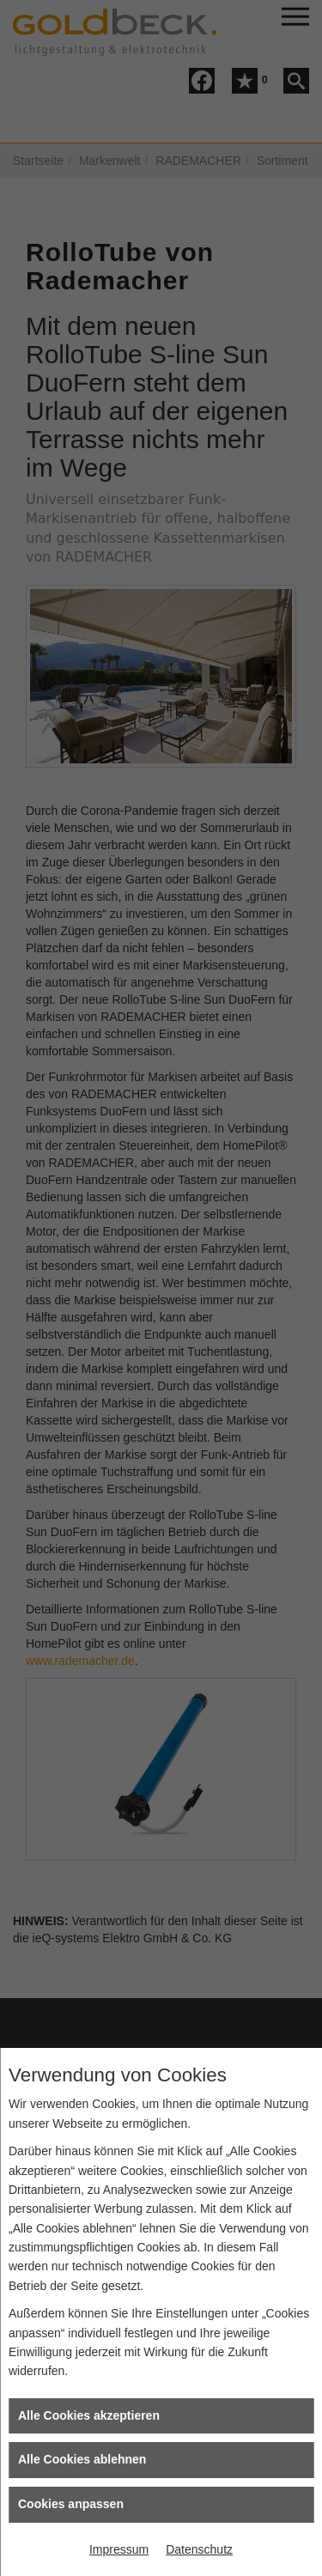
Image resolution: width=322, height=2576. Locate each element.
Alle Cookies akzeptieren (89, 2415)
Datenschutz (199, 2549)
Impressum (119, 2549)
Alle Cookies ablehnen (82, 2459)
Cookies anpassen (71, 2504)
